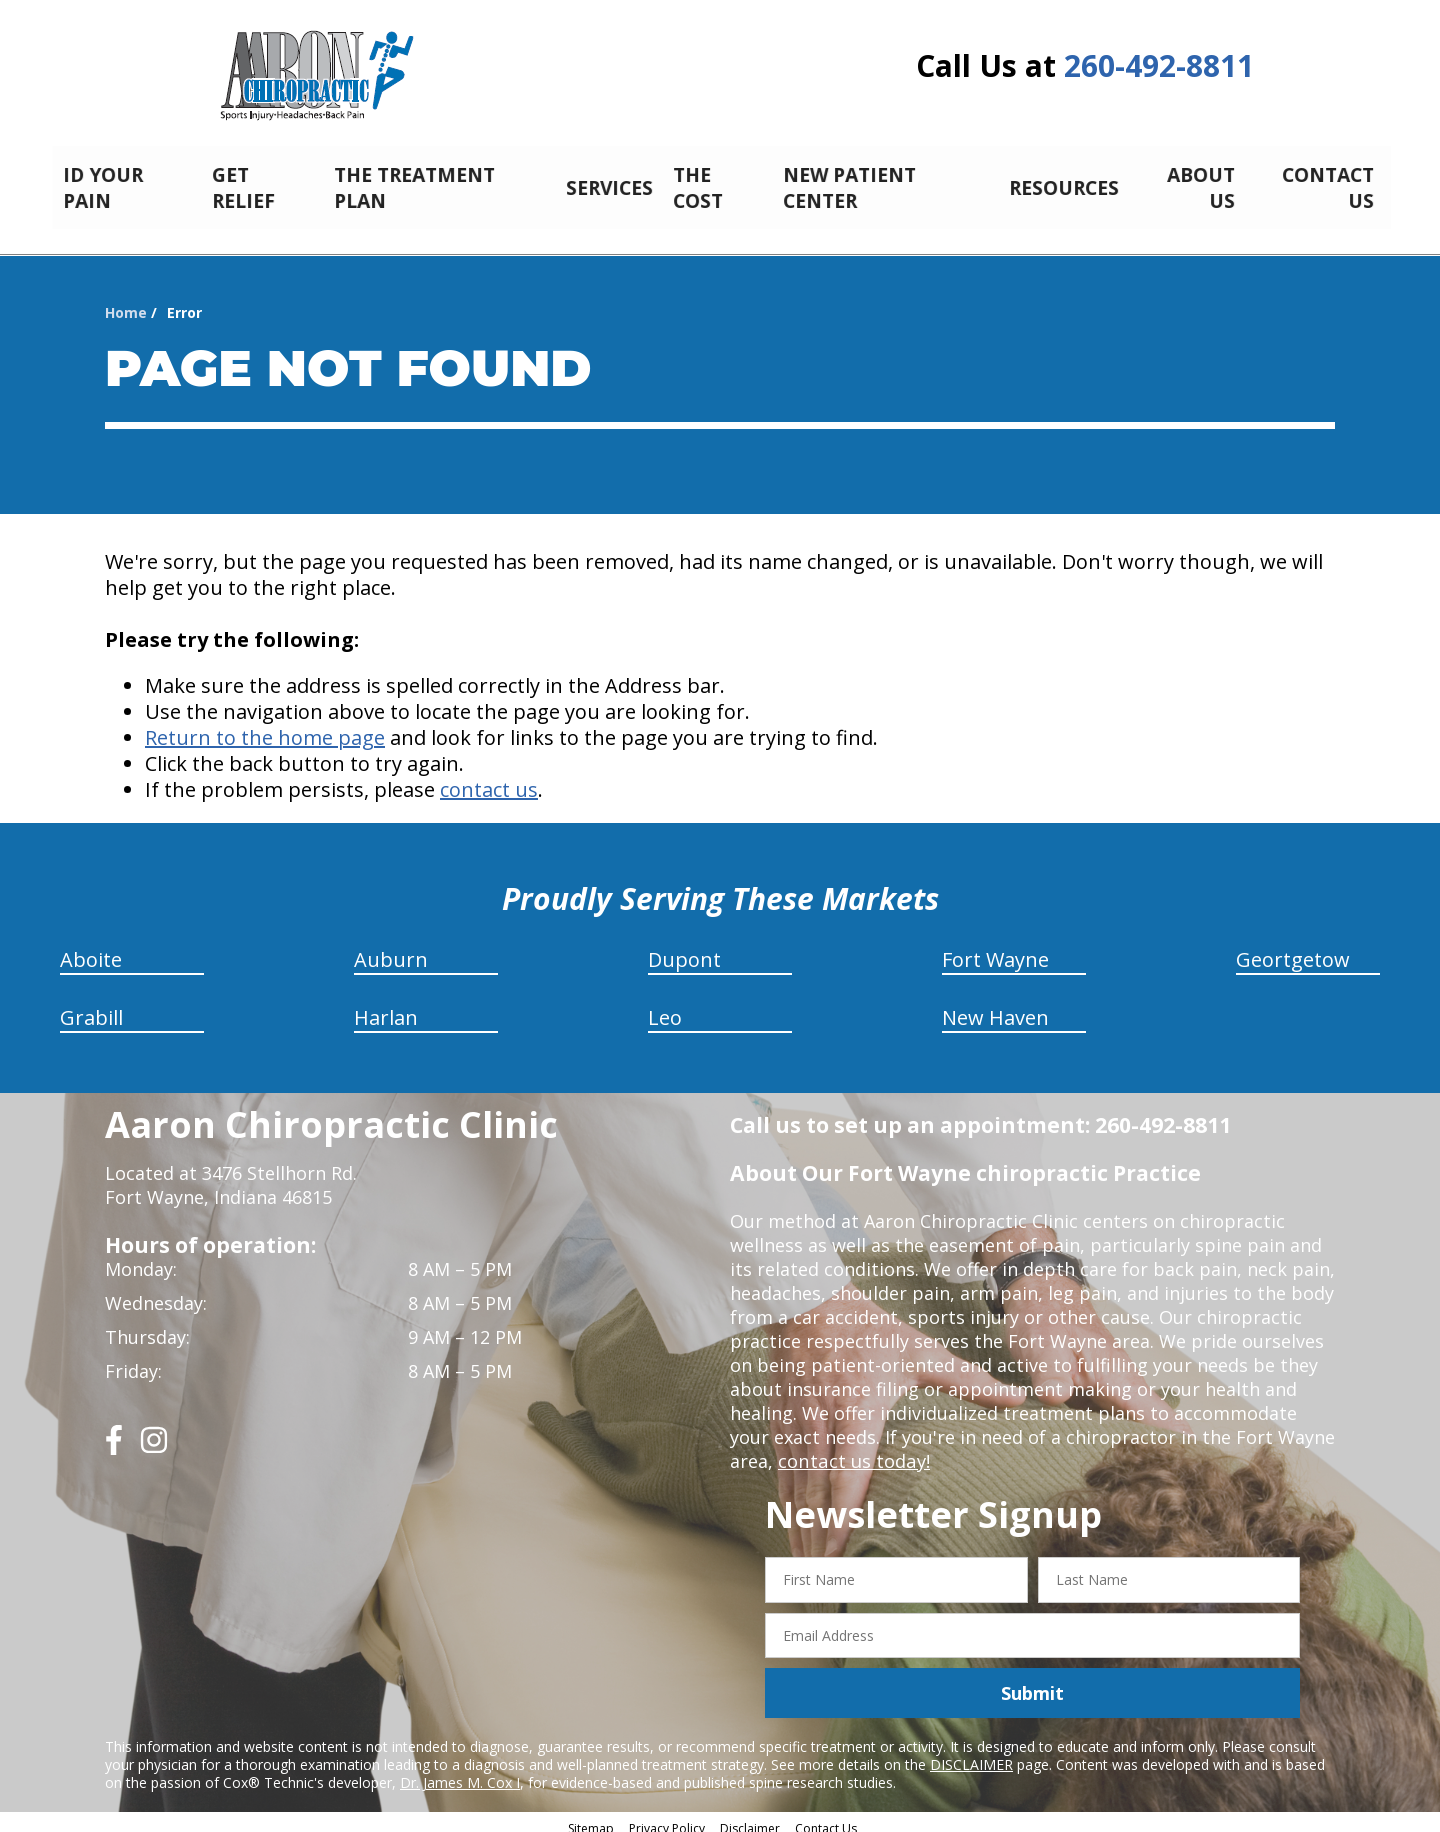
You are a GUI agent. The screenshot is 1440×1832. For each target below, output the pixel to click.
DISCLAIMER (971, 1753)
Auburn (391, 948)
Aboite (91, 948)
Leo (665, 1006)
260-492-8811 (1159, 65)
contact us (489, 778)
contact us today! (852, 1450)
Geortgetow (1293, 948)
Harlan (386, 1006)
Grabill (91, 1006)
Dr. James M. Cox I (460, 1771)
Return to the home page (265, 726)
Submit (1032, 1682)
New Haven (995, 1006)
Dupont (684, 948)
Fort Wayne (995, 948)
